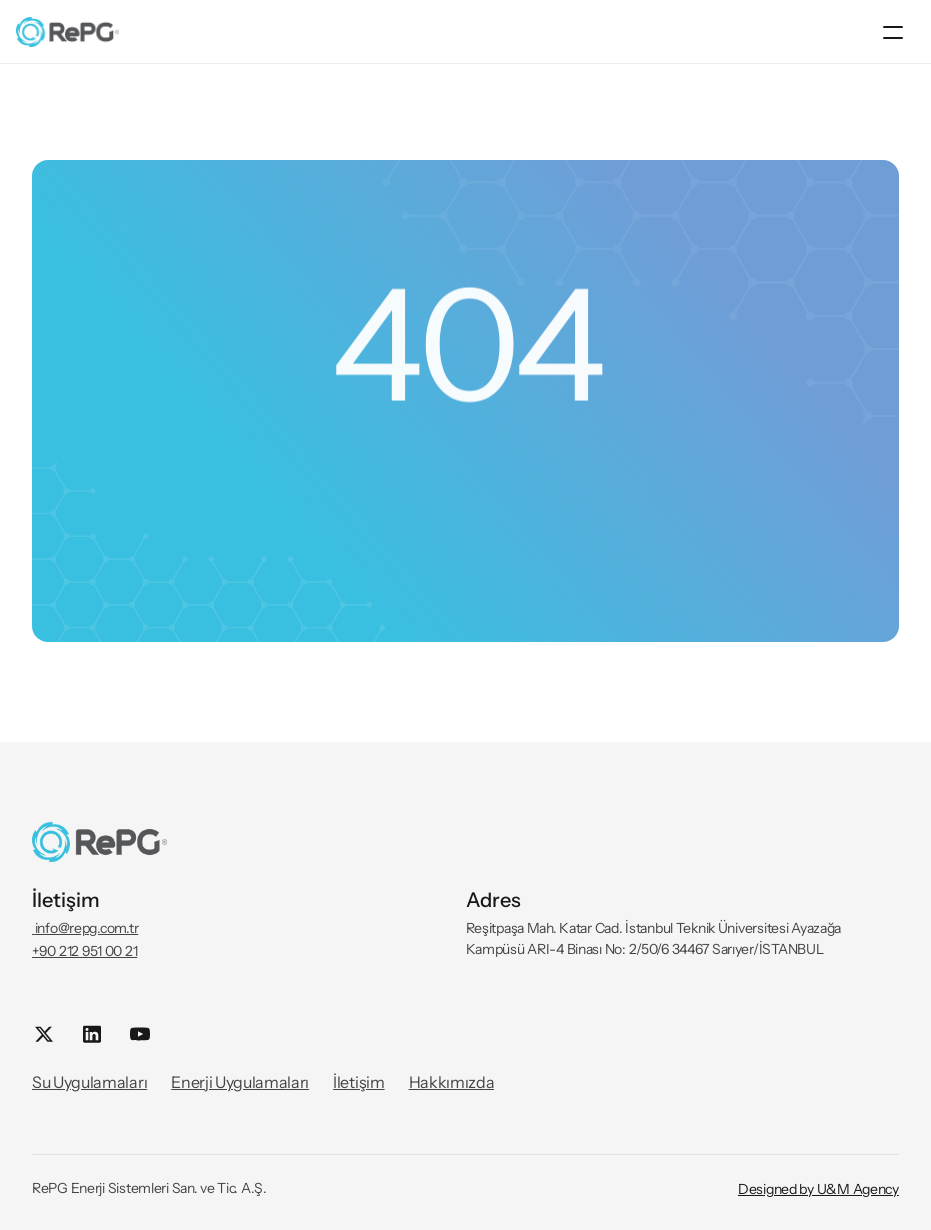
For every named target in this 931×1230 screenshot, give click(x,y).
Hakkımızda (452, 1082)
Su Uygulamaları (89, 1082)
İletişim (358, 1082)
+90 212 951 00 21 (84, 951)
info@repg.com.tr (85, 928)
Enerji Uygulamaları (240, 1082)
